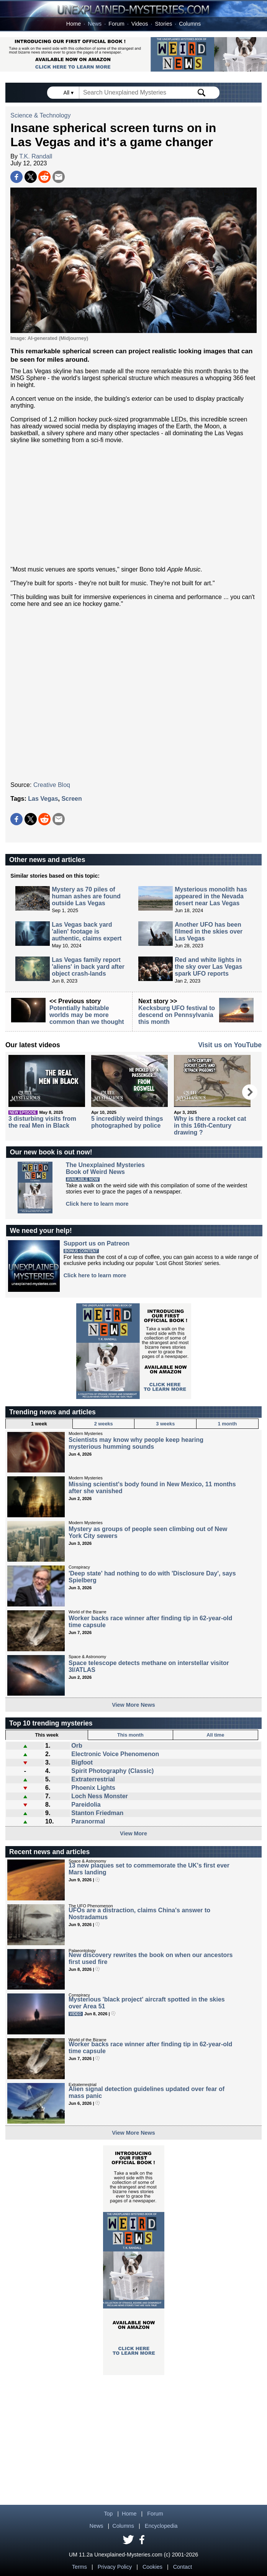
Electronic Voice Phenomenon (115, 1754)
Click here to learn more (97, 1204)
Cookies (152, 2567)
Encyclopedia (161, 2526)
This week (46, 1735)
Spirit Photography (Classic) (112, 1771)
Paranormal (88, 1821)
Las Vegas (43, 798)
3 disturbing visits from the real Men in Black (42, 1122)
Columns (190, 24)
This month (130, 1735)
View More (133, 1833)
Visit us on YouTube (230, 1045)
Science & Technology (40, 115)
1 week (39, 1424)
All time (215, 1735)
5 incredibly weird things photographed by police (127, 1122)
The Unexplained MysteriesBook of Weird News (105, 1168)
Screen (71, 798)
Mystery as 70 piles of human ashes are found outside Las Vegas (86, 896)
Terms (79, 2567)
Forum (116, 24)
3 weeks (165, 1424)
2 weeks (103, 1424)
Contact (182, 2567)
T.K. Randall (35, 156)
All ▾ (69, 93)
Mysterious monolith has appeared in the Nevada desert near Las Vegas (211, 896)
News (95, 24)
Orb (76, 1745)
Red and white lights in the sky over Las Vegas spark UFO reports (208, 967)
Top (108, 2514)
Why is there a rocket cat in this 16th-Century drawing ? (210, 1125)
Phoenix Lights (93, 1787)
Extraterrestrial (93, 1779)
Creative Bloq (51, 785)
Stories (163, 24)
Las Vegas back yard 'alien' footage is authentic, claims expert (86, 931)
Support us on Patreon (96, 1243)
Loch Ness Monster (99, 1796)
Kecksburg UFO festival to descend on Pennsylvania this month (176, 1015)
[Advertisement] (133, 504)
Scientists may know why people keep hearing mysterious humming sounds (136, 1443)
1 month (227, 1424)
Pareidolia (85, 1804)
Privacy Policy (115, 2567)
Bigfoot (82, 1762)
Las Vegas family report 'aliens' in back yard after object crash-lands (88, 967)
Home (73, 24)
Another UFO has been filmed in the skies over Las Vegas (208, 931)
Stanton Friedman (97, 1813)
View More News (133, 1705)
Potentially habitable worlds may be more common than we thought (86, 1015)
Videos (139, 24)
